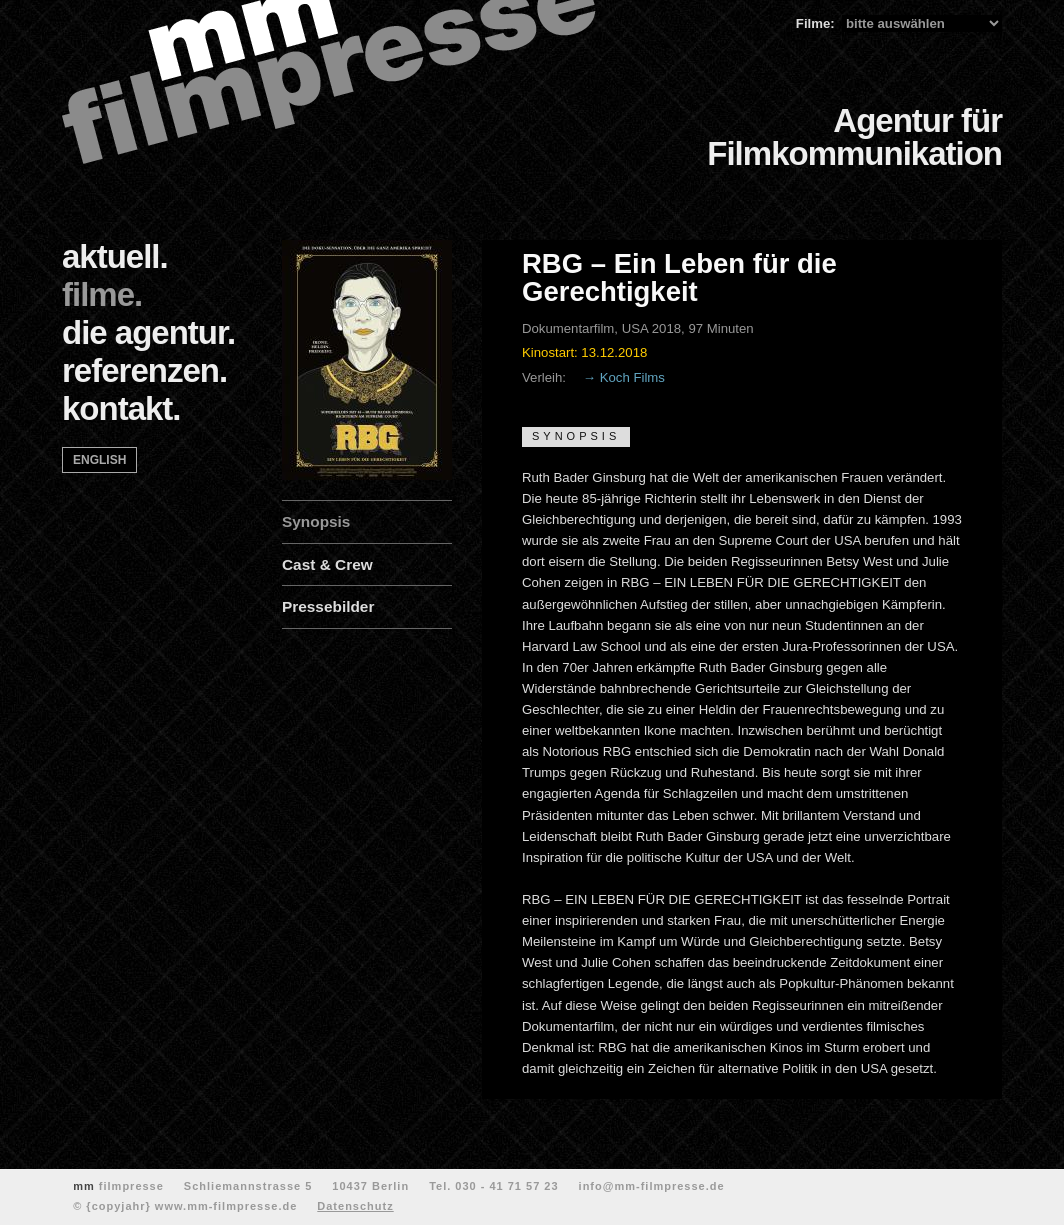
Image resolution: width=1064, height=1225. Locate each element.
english (99, 460)
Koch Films (632, 377)
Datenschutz (355, 1206)
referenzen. (144, 370)
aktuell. (115, 256)
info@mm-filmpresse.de (652, 1186)
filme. (102, 294)
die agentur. (148, 332)
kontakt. (121, 408)
